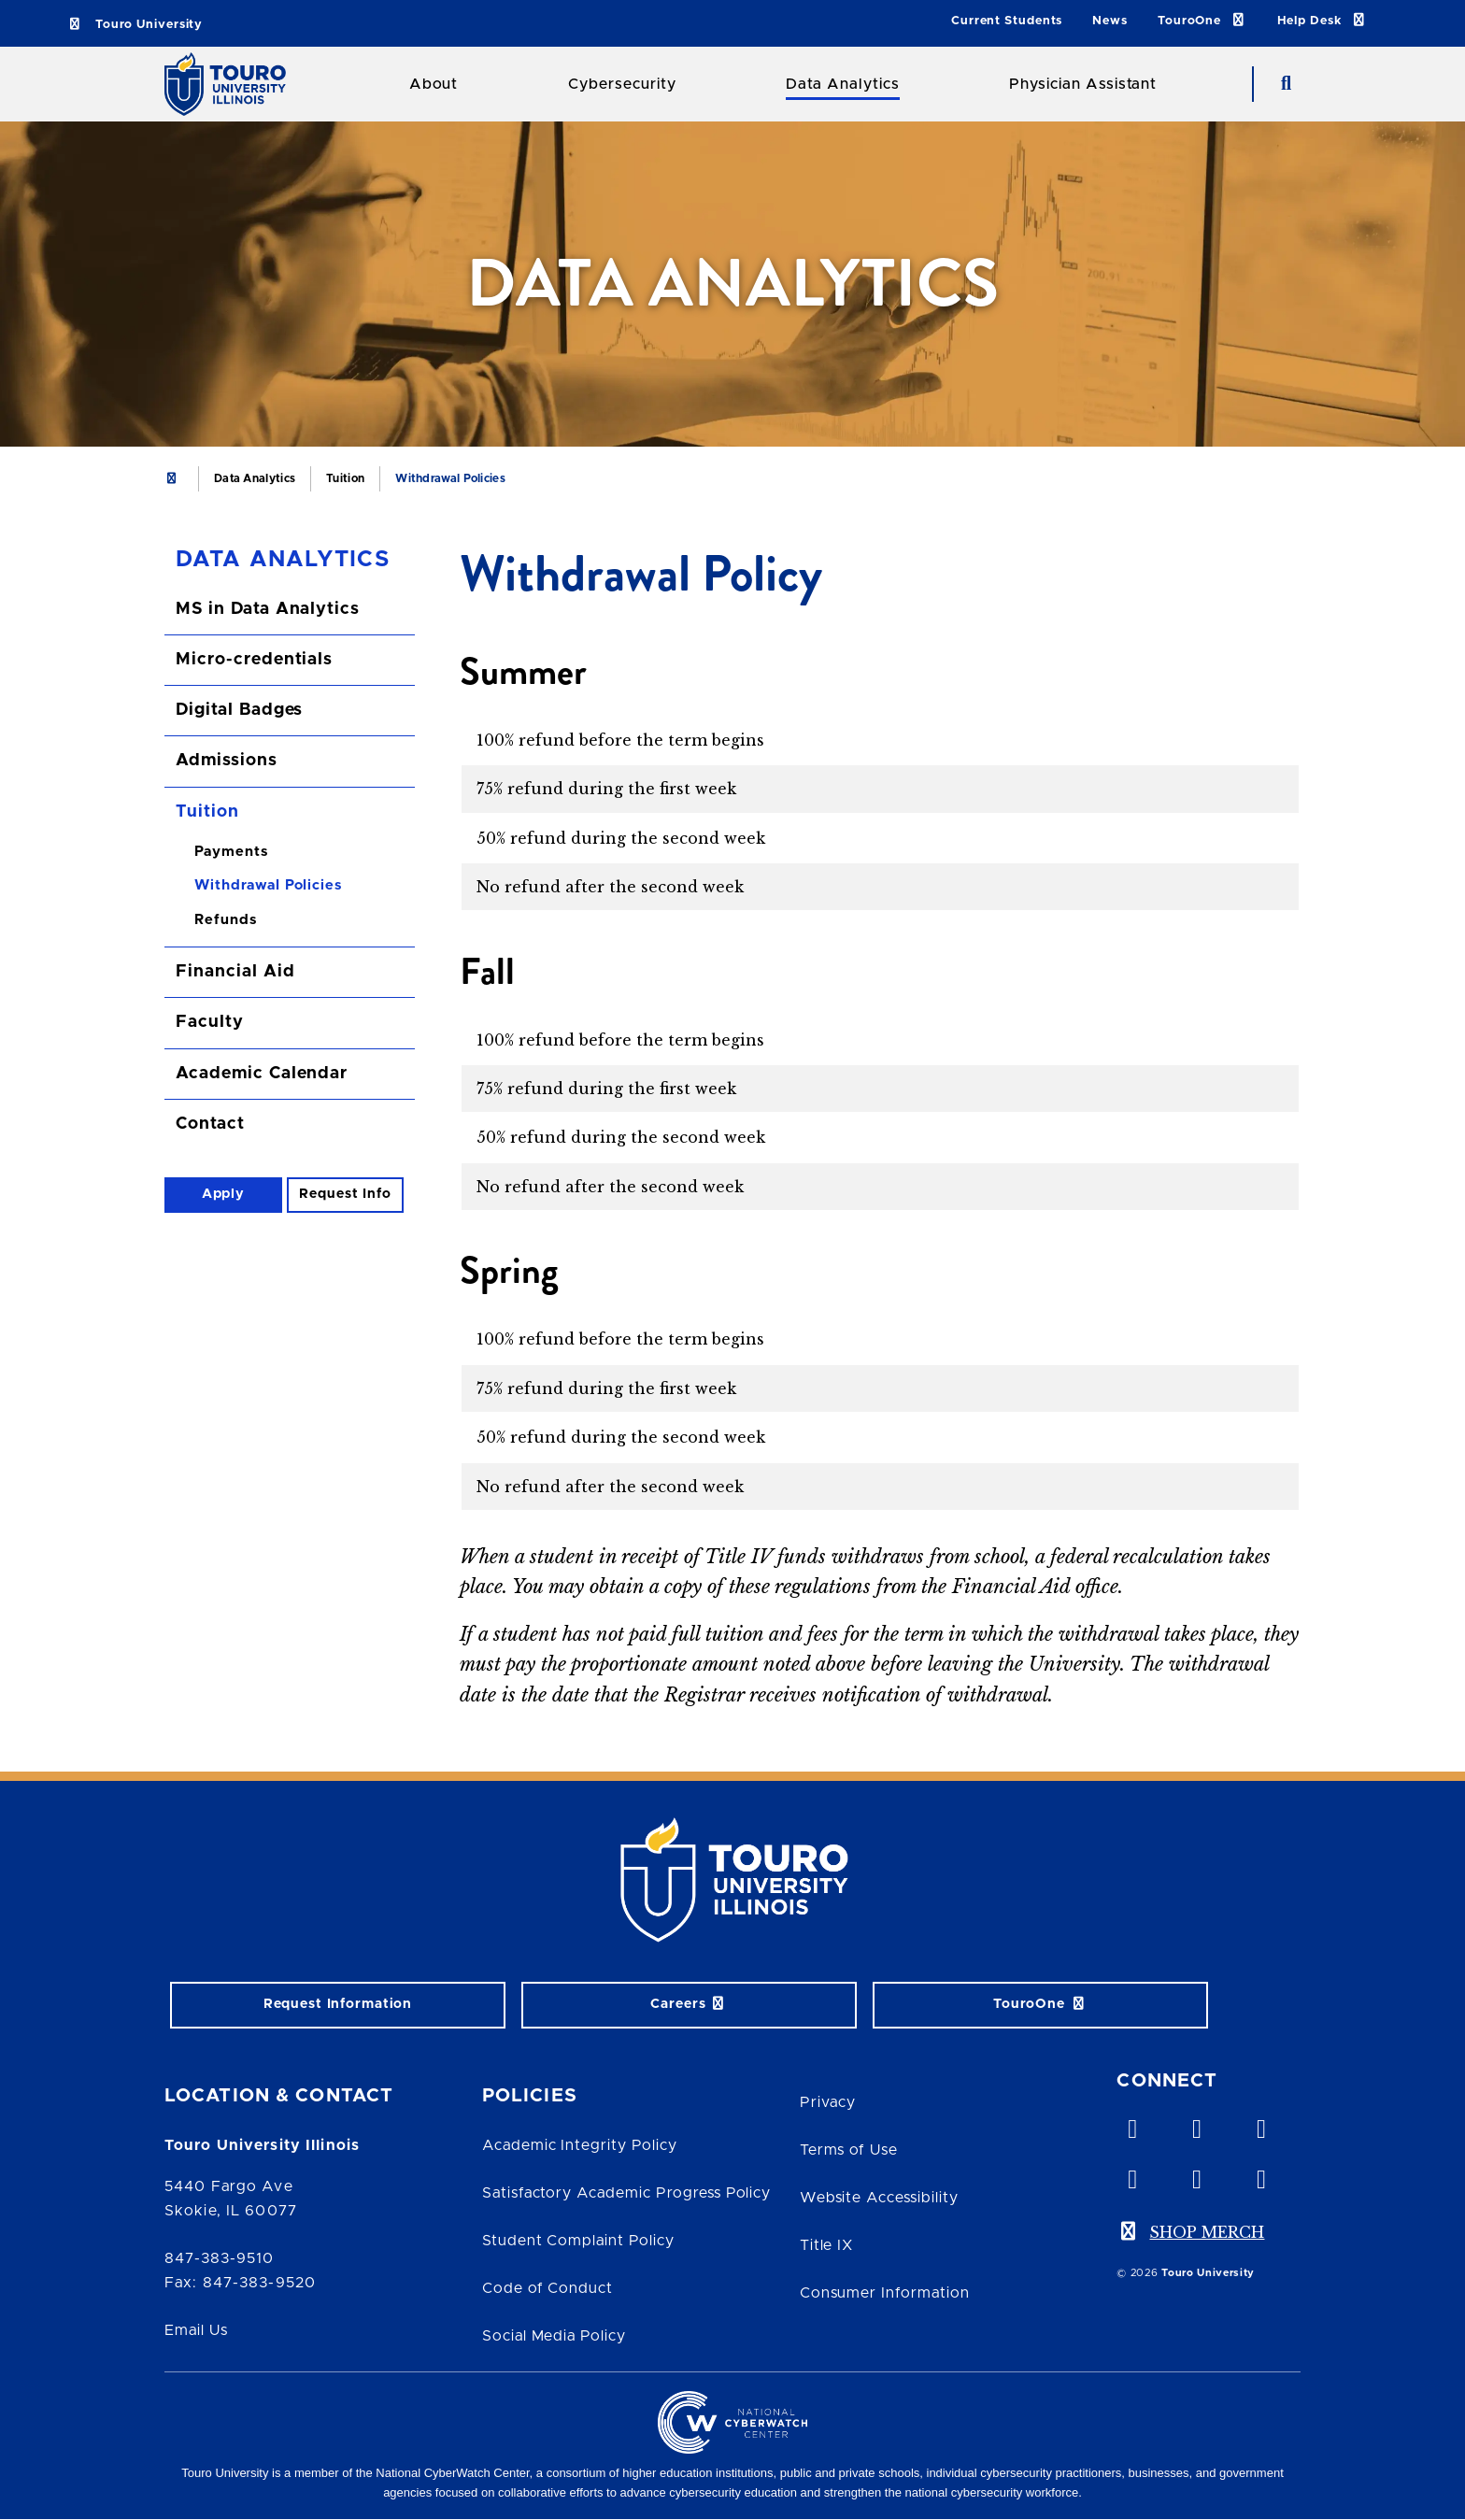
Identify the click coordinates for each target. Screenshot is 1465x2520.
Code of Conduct (547, 2288)
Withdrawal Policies (268, 885)
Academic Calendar (262, 1073)
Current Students (1006, 21)
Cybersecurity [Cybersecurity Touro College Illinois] (622, 84)
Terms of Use (849, 2150)
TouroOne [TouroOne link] (1202, 20)
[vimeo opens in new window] (1131, 2125)
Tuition (345, 478)
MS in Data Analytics (268, 609)
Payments (231, 852)
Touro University (135, 25)
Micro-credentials (254, 659)
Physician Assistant (1083, 84)
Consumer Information (885, 2292)
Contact (210, 1124)
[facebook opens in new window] (1131, 2175)
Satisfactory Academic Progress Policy (627, 2192)
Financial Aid (235, 971)
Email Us (196, 2330)
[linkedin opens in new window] (1260, 2125)
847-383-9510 (219, 2258)
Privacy (828, 2102)
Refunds (225, 920)
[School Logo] (231, 83)
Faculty (210, 1022)
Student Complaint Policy (578, 2240)
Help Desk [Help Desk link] (1322, 20)
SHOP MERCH (1206, 2232)
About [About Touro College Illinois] (434, 84)
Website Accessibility (879, 2197)
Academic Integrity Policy (579, 2145)
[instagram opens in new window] (1260, 2175)
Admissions (226, 760)
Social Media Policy (554, 2335)
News (1110, 21)
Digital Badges (239, 710)
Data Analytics (842, 84)
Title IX (827, 2245)
